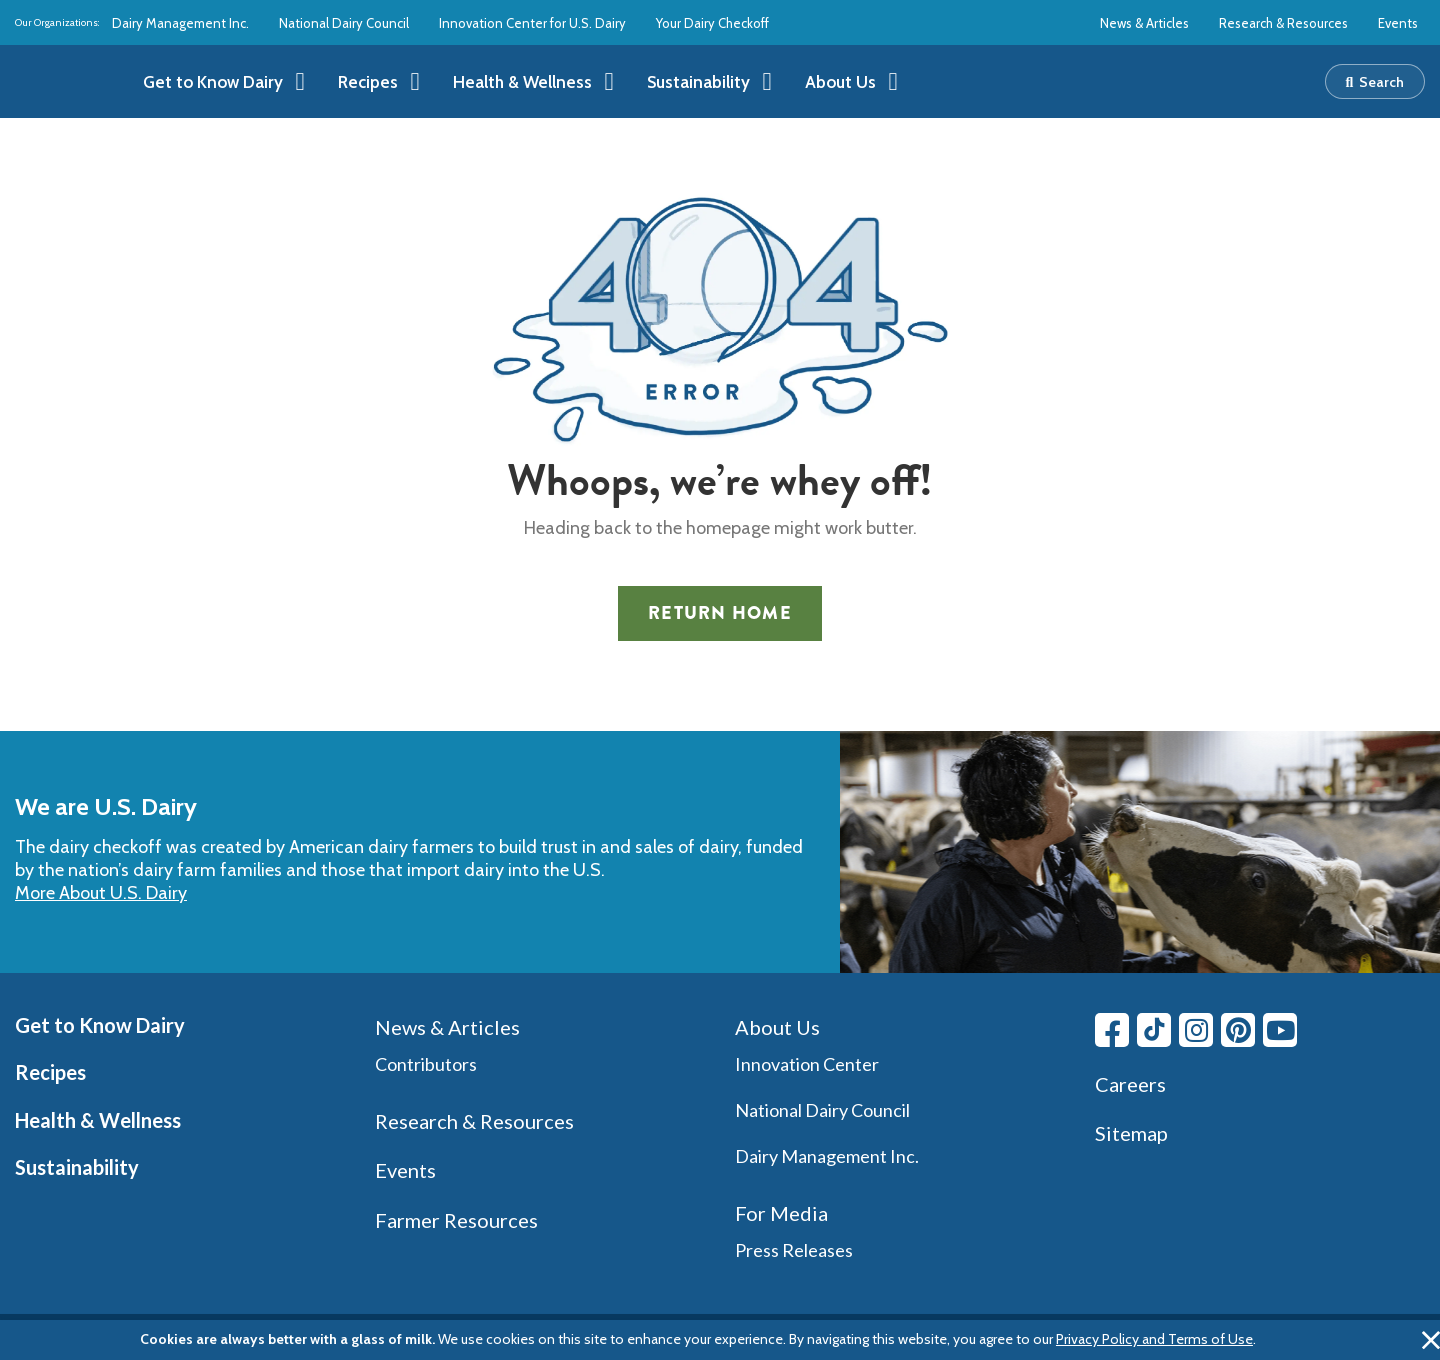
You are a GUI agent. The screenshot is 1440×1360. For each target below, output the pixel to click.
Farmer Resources (456, 1220)
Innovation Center (807, 1064)
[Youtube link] (1280, 1030)
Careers (1130, 1084)
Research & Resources (1283, 23)
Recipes (50, 1072)
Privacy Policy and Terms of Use (1154, 1339)
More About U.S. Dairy (101, 893)
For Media (781, 1213)
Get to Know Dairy (100, 1025)
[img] (62, 82)
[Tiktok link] (1154, 1030)
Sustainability (77, 1167)
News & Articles (1144, 23)
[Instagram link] (1196, 1030)
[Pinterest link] (1238, 1030)
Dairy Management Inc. (180, 23)
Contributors (426, 1064)
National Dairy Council (344, 23)
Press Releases (794, 1250)
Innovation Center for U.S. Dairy (532, 23)
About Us (777, 1027)
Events (1398, 23)
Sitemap (1131, 1133)
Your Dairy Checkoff (712, 23)
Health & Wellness (98, 1120)
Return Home (720, 613)
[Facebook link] (1112, 1030)
